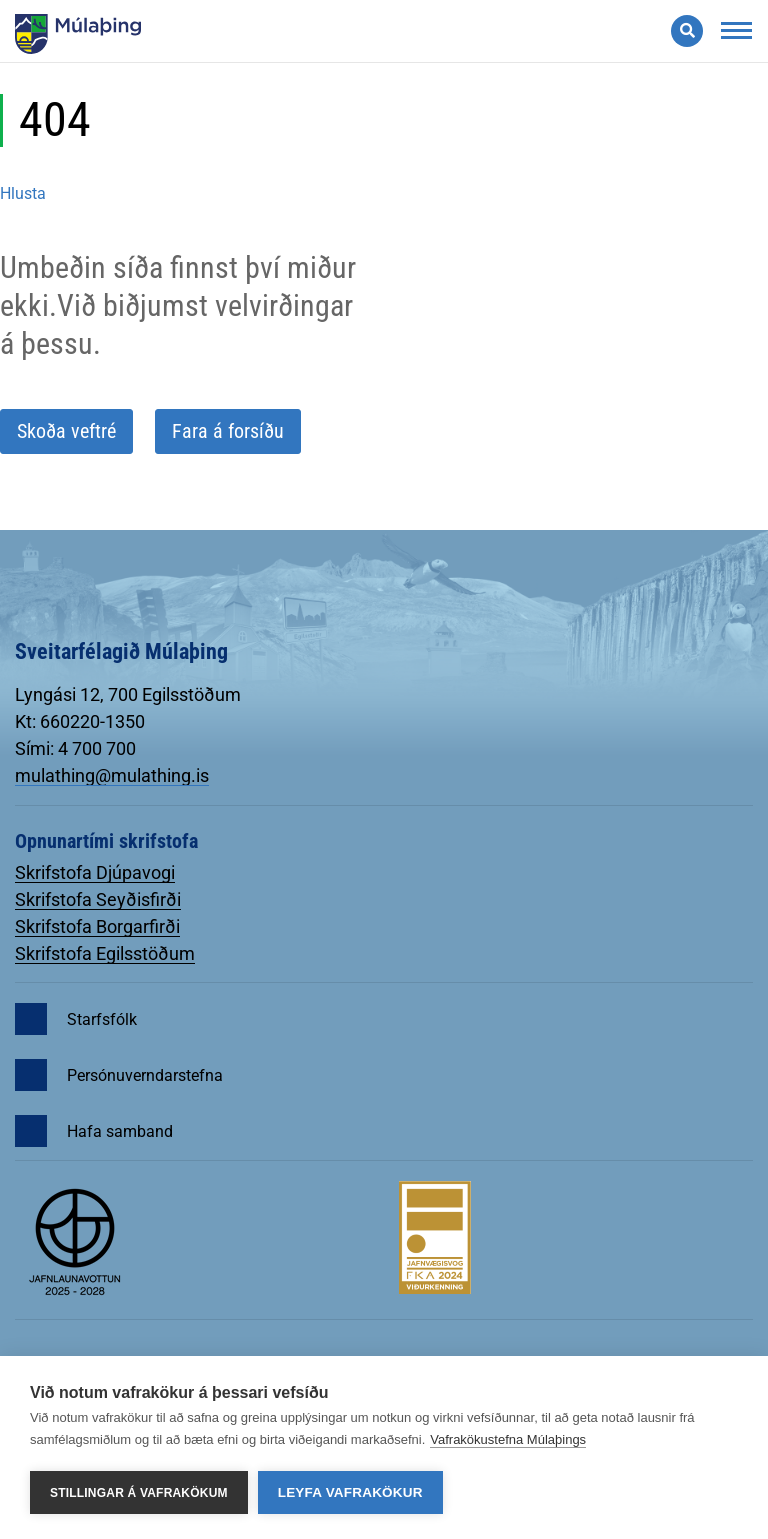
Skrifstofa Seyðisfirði (98, 899)
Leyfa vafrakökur (350, 1492)
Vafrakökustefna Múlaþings (508, 1439)
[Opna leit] (687, 31)
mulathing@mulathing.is (112, 775)
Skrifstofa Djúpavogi (95, 872)
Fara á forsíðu (228, 431)
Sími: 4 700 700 (75, 748)
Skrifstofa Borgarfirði (97, 926)
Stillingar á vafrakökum (139, 1493)
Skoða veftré (66, 431)
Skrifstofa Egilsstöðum (105, 953)
